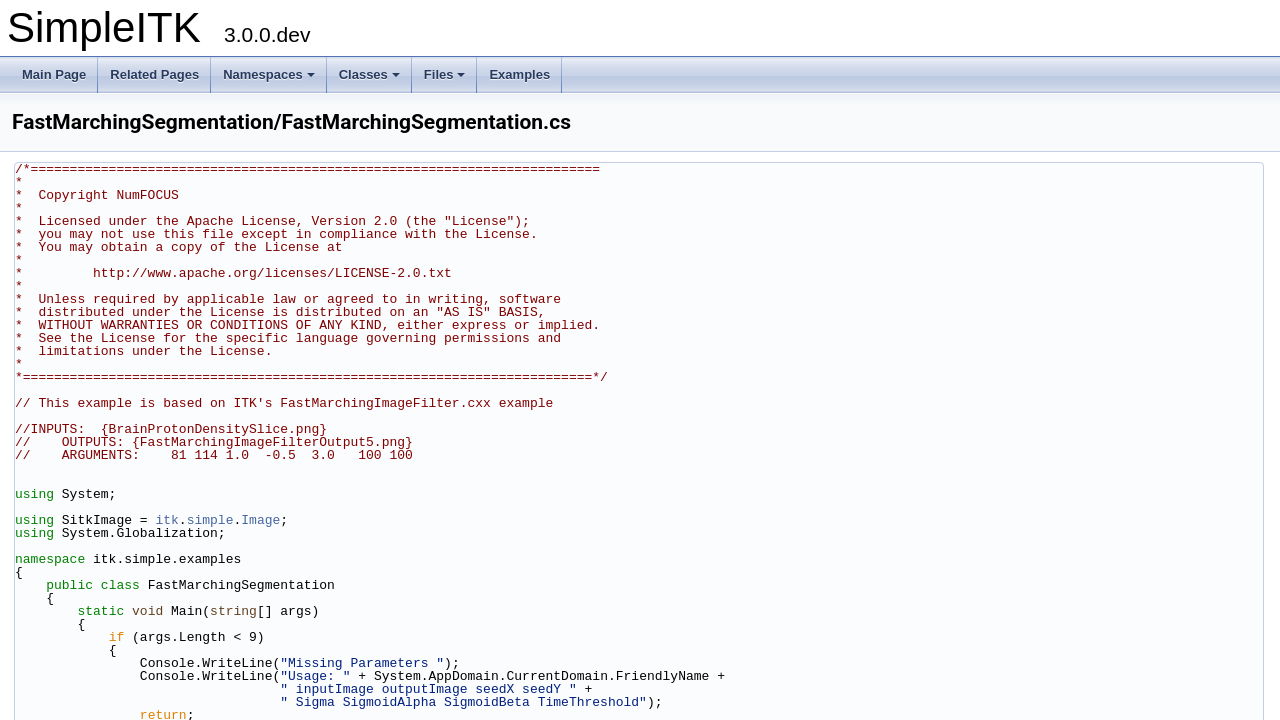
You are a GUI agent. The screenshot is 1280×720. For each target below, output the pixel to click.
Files (445, 74)
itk (166, 520)
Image (260, 520)
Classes (369, 74)
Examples (519, 74)
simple (210, 520)
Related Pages (154, 74)
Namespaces (269, 74)
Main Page (54, 74)
